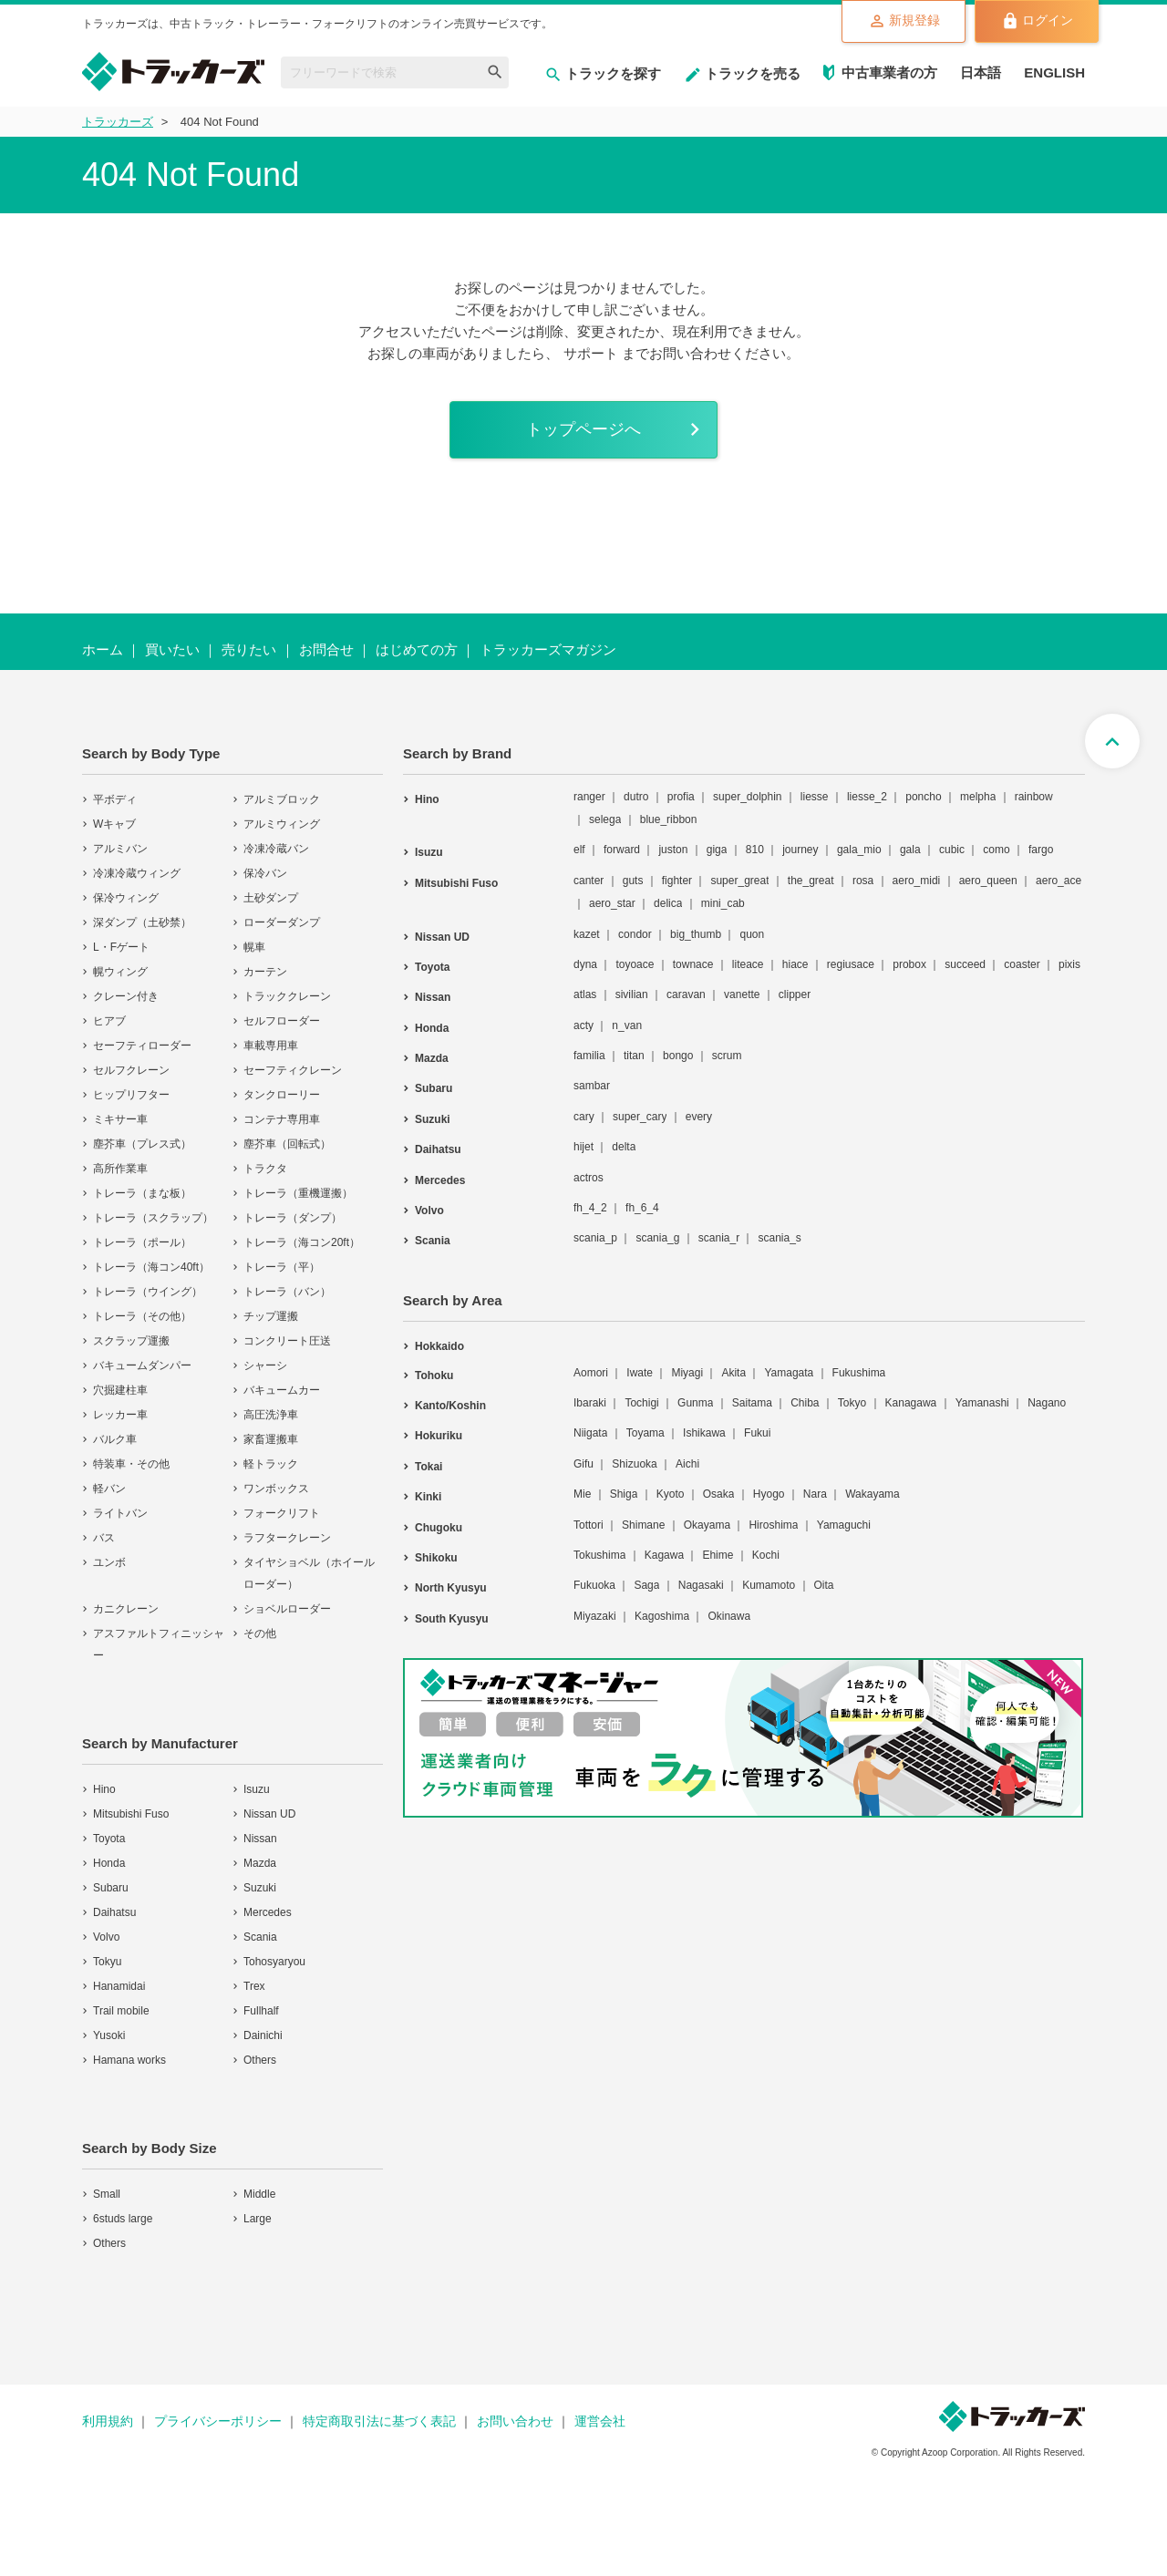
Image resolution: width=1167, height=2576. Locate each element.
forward (622, 853)
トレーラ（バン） (287, 1294)
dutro (636, 799)
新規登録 (891, 22)
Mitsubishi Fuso (131, 1816)
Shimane (643, 1527)
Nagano (1047, 1405)
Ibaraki (589, 1405)
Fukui (757, 1436)
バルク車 (115, 1442)
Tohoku (434, 1378)
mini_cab (723, 907)
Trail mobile (121, 2013)
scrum (727, 1058)
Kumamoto (768, 1588)
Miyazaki (594, 1619)
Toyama (645, 1436)
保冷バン (265, 876)
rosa (862, 883)
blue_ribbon (668, 822)
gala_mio (859, 853)
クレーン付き (126, 999)
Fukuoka (594, 1588)
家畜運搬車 (270, 1442)
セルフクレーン (131, 1072)
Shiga (624, 1497)
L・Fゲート (121, 949)
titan (634, 1058)
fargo (1040, 853)
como (996, 853)
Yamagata (788, 1375)
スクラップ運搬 (131, 1343)
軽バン (109, 1491)
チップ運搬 (270, 1319)
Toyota (109, 1841)
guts (633, 883)
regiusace (850, 967)
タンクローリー (281, 1097)
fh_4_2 (590, 1210)
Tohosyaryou (274, 1964)
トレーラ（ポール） (142, 1245)
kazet (586, 937)
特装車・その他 (131, 1466)
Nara (815, 1497)
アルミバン (120, 851)
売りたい (249, 652)
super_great (739, 883)
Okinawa (728, 1619)
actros (588, 1180)
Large (257, 2221)
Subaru (111, 1890)
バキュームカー (281, 1392)
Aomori (590, 1375)
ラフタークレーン (287, 1540)
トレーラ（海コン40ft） (151, 1269)
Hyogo (769, 1497)
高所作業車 (120, 1171)
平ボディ (115, 802)
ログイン (1032, 22)
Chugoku (438, 1530)
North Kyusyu (451, 1591)
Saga (646, 1588)
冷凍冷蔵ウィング (137, 876)
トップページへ (583, 431)
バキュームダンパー (142, 1368)
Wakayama (872, 1497)
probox (909, 967)
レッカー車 (120, 1417)
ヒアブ (109, 1023)
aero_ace (1058, 883)
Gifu (583, 1466)
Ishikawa (704, 1436)
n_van (627, 1028)
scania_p (595, 1241)
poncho (923, 799)
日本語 (980, 72)
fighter (677, 883)
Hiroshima (773, 1527)
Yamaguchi (844, 1527)
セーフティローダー (142, 1048)
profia (681, 799)
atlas (584, 998)
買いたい (172, 652)
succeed (965, 967)
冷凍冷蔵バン (276, 851)
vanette (741, 998)
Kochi (766, 1557)
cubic (952, 853)
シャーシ (265, 1368)
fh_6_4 (642, 1210)
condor (635, 937)
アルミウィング (281, 826)
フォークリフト (281, 1516)
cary (583, 1119)
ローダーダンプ (281, 925)
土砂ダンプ (270, 900)
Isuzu (256, 1792)
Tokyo (852, 1405)
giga (717, 853)
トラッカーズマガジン (548, 652)
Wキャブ (114, 826)
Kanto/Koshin (450, 1408)
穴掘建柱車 (120, 1392)
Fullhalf (261, 2013)
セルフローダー (281, 1023)
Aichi (687, 1466)
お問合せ (326, 652)
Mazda (259, 1866)
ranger (589, 799)
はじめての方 (417, 652)
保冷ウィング (126, 900)
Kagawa (664, 1557)
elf (579, 853)
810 (755, 853)
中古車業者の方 (889, 72)
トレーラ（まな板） (142, 1196)
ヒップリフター (131, 1097)
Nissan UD (269, 1816)
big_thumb (695, 937)
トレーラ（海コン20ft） (301, 1245)
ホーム (102, 652)
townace (693, 967)
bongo (678, 1058)
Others (259, 2062)
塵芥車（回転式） (287, 1146)
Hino (104, 1792)
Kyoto (670, 1497)
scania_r (718, 1241)
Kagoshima (662, 1619)
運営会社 (599, 2423)
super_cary (639, 1119)
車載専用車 (270, 1048)
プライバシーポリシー (218, 2423)
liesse (814, 799)
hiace (795, 967)
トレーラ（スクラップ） (153, 1220)
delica (668, 907)
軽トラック (270, 1466)
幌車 (254, 949)
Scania (260, 1939)
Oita (824, 1588)
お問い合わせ (515, 2423)
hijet (583, 1150)
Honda (109, 1866)
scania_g (657, 1241)
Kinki (428, 1500)
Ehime (717, 1557)
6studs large (122, 2221)
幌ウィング (120, 974)
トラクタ (265, 1171)
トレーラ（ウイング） (147, 1294)
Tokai (428, 1469)
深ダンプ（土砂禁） (142, 925)
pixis (1069, 967)
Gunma (695, 1405)
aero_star (612, 907)
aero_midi (917, 883)
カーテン (265, 974)
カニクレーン (126, 1611)
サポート (590, 353)
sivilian (631, 998)
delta (623, 1150)
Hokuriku (438, 1439)
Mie (582, 1497)
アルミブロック (281, 802)
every (699, 1119)
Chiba (804, 1405)
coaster (1021, 967)
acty (583, 1028)
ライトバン (120, 1516)
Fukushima (859, 1375)
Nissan (260, 1841)
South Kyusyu (452, 1621)
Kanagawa (911, 1405)
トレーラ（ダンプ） (292, 1220)
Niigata (590, 1436)
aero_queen (988, 883)
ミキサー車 (120, 1122)
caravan (686, 998)
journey (800, 853)
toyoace (634, 967)
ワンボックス (276, 1491)
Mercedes (267, 1915)
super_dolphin (747, 799)
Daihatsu (114, 1915)
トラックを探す (602, 73)
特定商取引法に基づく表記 (379, 2423)
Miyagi (687, 1375)
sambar (591, 1089)
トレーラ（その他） (142, 1319)
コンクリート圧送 (287, 1343)
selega (605, 822)
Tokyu (107, 1964)
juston (672, 853)
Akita (733, 1375)
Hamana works (129, 2062)
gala (910, 853)
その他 (259, 1636)
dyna (585, 967)
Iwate (639, 1375)
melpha (978, 799)
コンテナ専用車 (281, 1122)
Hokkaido (439, 1349)
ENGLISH (1054, 72)
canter (588, 883)
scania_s (779, 1241)
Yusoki (109, 2038)
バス (104, 1540)
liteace (748, 967)
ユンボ (109, 1565)
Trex (254, 1989)
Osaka (719, 1497)
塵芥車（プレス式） (142, 1146)
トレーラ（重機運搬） (298, 1196)
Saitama (752, 1405)
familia (589, 1058)
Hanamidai (119, 1989)
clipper (795, 998)
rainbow (1034, 799)
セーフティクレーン (292, 1072)
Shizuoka (634, 1466)
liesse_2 (867, 799)
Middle (259, 2196)
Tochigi (641, 1405)
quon (751, 937)
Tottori (588, 1527)
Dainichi (263, 2038)
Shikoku (436, 1560)
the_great (811, 883)
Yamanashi (982, 1405)
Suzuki (259, 1890)
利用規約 (107, 2423)
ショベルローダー (287, 1611)
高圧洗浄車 (270, 1417)
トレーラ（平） (281, 1269)
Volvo (106, 1939)
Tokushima (599, 1557)
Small (106, 2196)
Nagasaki (701, 1588)
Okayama (707, 1527)
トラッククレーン (287, 999)
